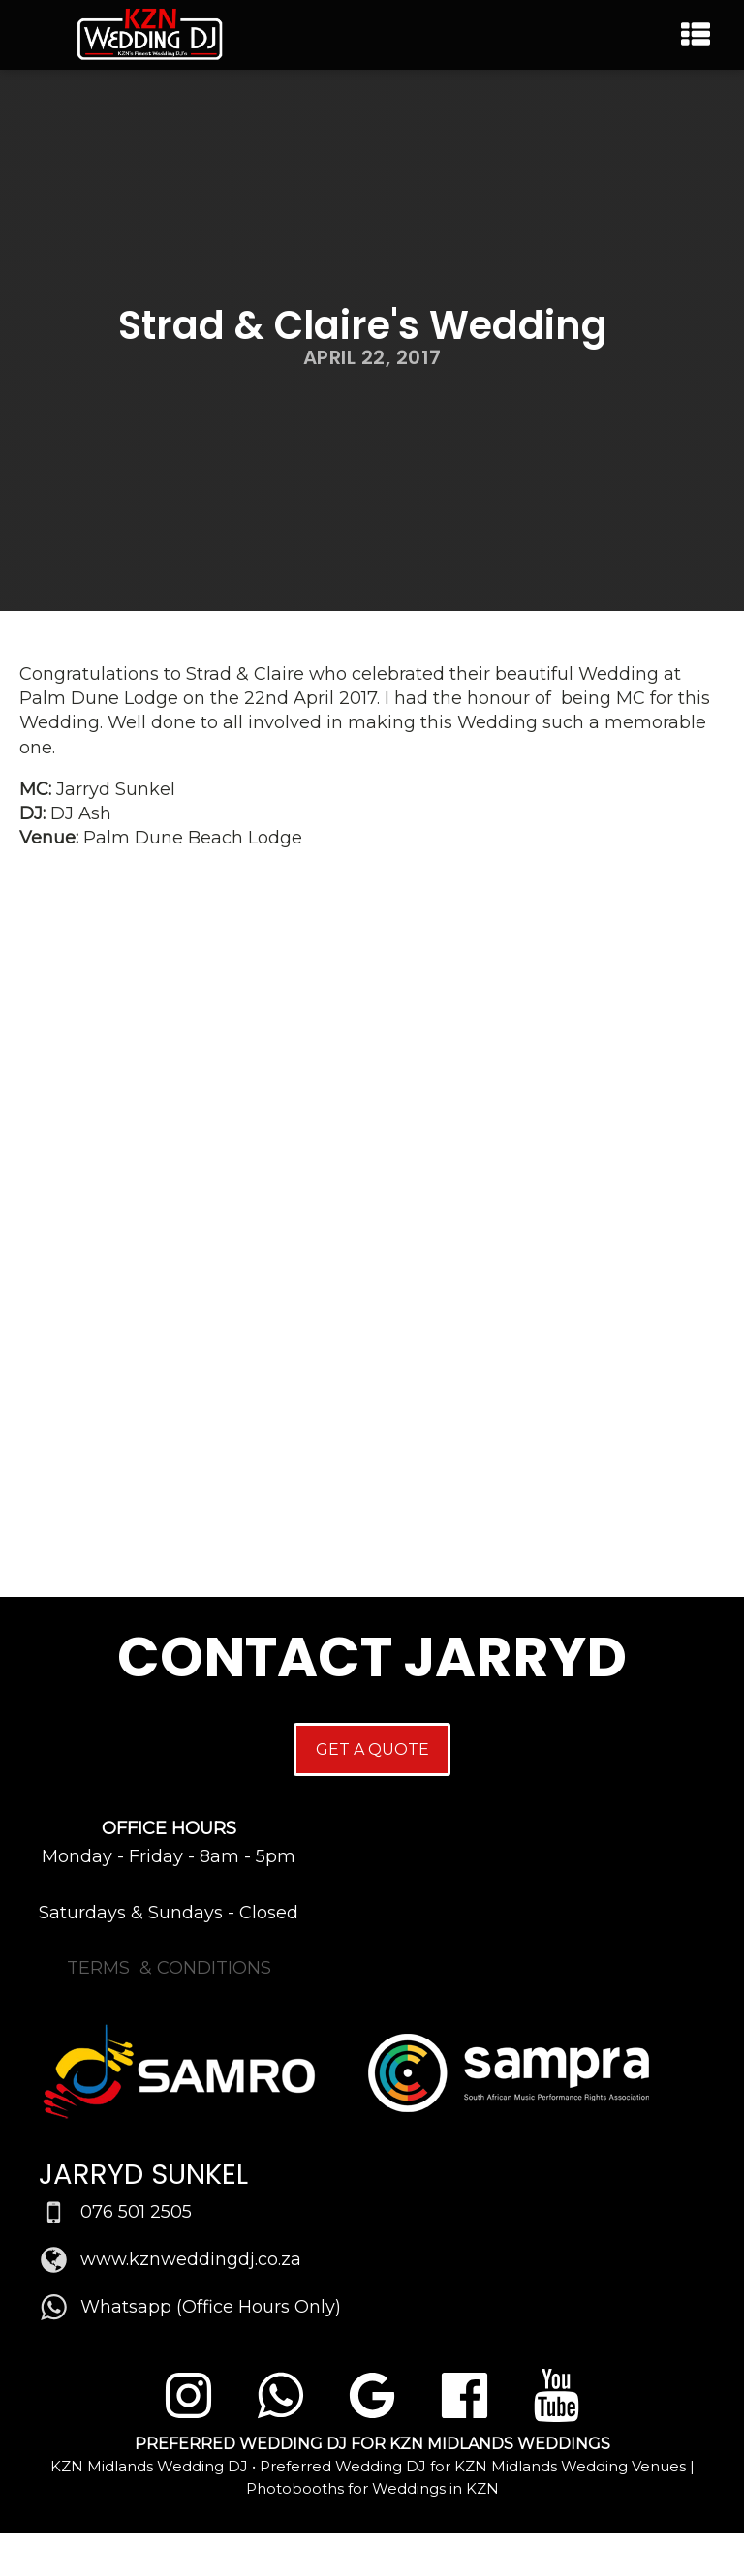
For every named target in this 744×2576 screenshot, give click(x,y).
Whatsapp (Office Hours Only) (210, 2306)
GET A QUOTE (372, 1749)
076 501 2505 (136, 2212)
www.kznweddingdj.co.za (190, 2259)
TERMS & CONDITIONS (169, 1967)
